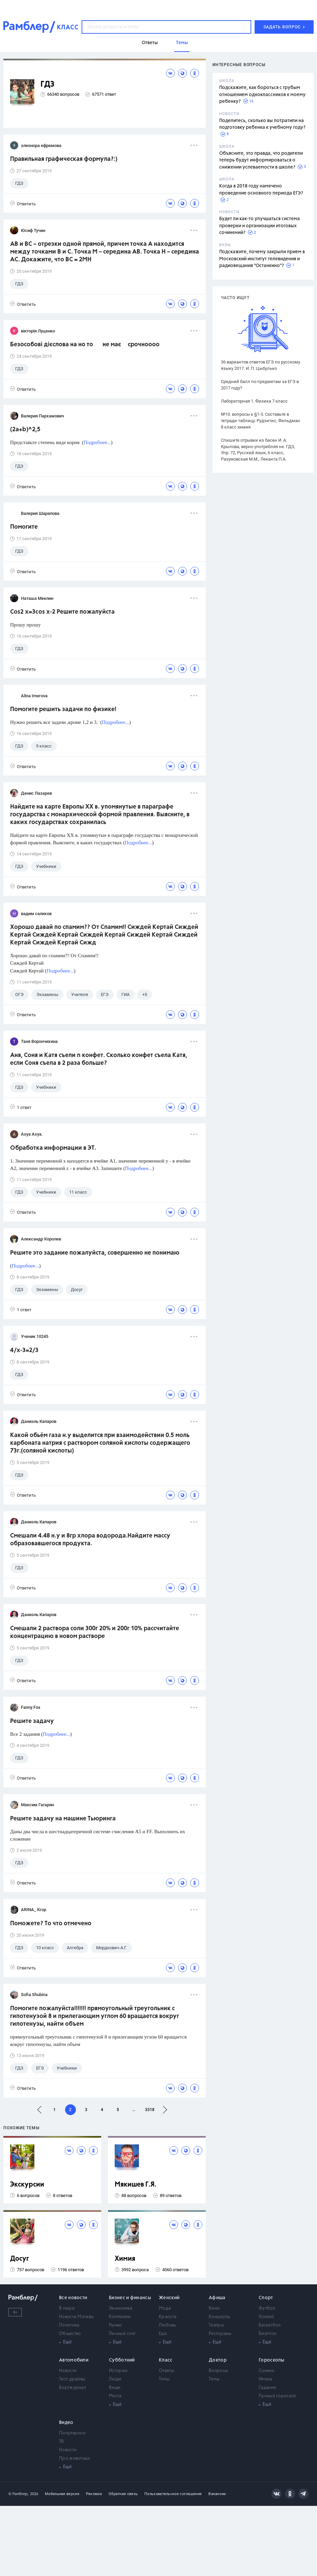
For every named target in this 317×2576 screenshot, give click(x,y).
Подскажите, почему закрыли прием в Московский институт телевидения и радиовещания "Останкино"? (262, 259)
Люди (115, 2379)
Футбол (267, 2308)
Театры (216, 2325)
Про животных (74, 2458)
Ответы (166, 2371)
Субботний (122, 2360)
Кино (214, 2308)
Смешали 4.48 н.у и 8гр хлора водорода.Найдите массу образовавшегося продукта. (90, 1540)
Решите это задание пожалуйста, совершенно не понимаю (94, 1253)
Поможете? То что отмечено (50, 1924)
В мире (67, 2308)
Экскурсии (27, 2184)
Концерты (219, 2317)
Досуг (19, 2258)
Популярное (72, 2433)
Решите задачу (32, 1721)
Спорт (266, 2297)
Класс (166, 2360)
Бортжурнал (72, 2387)
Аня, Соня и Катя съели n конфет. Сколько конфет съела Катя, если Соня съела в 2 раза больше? (98, 1059)
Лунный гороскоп (277, 2396)
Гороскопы (272, 2360)
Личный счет (122, 2334)
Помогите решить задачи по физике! (63, 709)
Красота (167, 2317)
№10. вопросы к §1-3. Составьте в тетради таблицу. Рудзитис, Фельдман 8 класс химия (260, 421)
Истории (118, 2371)
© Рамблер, (18, 2494)
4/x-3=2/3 (24, 1350)
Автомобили (73, 2360)
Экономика (121, 2308)
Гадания (267, 2387)
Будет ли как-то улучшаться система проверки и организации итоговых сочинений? (259, 225)
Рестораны (220, 2334)
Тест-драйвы (72, 2379)
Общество (70, 2334)
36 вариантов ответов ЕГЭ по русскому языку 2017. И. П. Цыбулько (260, 365)
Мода (165, 2308)
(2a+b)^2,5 (25, 430)
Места (115, 2396)
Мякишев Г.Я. (135, 2184)
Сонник (266, 2371)
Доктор (218, 2360)
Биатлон (267, 2334)
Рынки (115, 2325)
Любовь (167, 2325)
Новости (68, 2371)
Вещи (114, 2387)
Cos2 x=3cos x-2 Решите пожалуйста (62, 612)
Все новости (73, 2297)
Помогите (24, 527)
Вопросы (218, 2371)
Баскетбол (270, 2325)
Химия (125, 2258)
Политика (69, 2325)
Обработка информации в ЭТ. (53, 1148)
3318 (149, 2109)
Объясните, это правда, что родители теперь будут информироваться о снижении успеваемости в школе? (261, 160)
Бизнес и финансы (130, 2297)
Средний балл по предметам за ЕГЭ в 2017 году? (260, 384)
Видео (66, 2422)
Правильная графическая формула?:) (63, 159)
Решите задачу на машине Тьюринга (63, 1819)
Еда (163, 2334)
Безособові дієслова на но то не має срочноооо (85, 345)
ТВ (61, 2441)
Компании (120, 2317)
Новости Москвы (76, 2317)
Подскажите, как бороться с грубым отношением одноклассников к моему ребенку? (262, 94)
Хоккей (266, 2317)
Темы (164, 2379)
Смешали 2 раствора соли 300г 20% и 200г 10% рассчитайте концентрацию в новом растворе (94, 1632)
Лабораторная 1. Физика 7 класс (254, 401)
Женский (169, 2297)
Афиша (217, 2297)
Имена (265, 2379)
